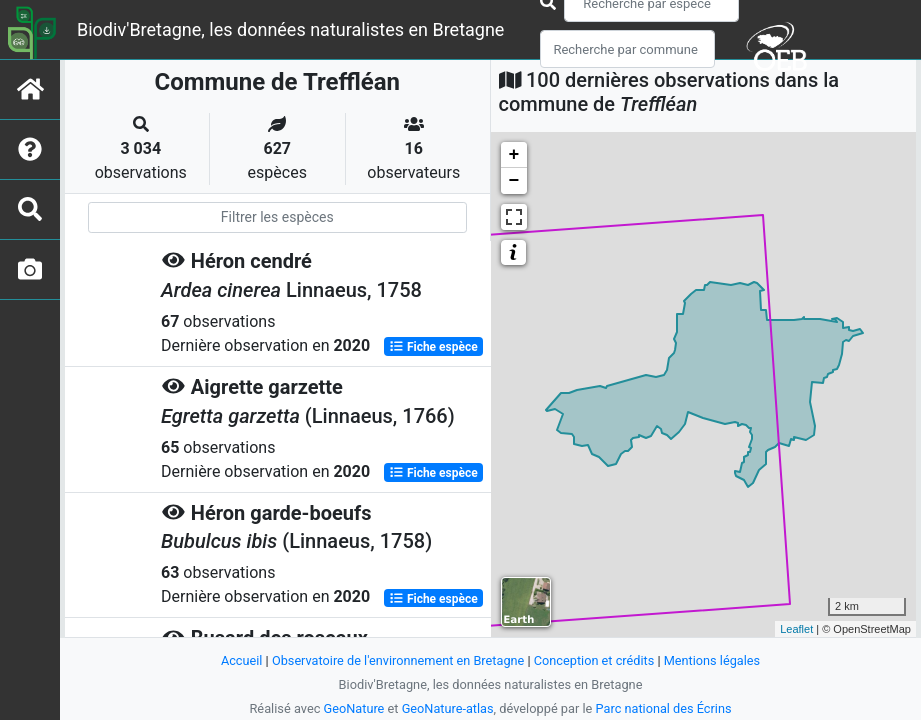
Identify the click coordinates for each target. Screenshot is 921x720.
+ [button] (514, 155)
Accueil (240, 660)
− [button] (514, 181)
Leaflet (796, 629)
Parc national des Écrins (664, 708)
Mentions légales (713, 660)
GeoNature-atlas (447, 708)
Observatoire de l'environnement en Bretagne (398, 660)
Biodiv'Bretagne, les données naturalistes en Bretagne (290, 29)
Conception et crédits (594, 660)
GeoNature (353, 708)
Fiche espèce (433, 346)
